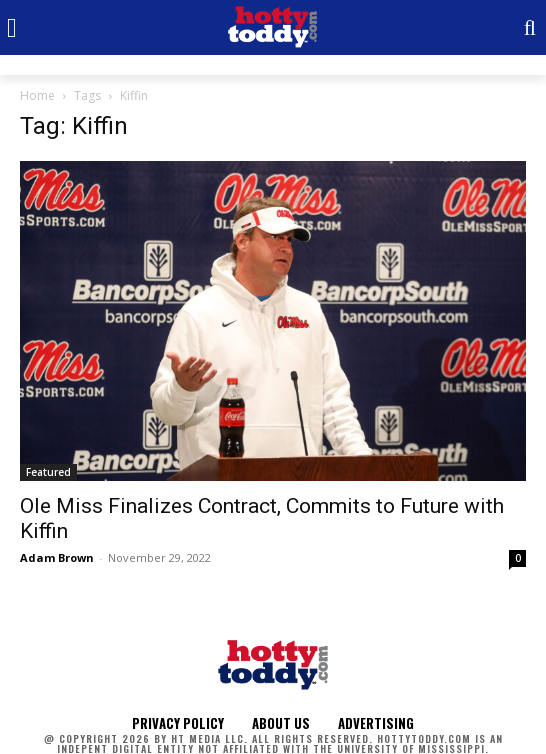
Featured (48, 472)
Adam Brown (57, 557)
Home (37, 95)
